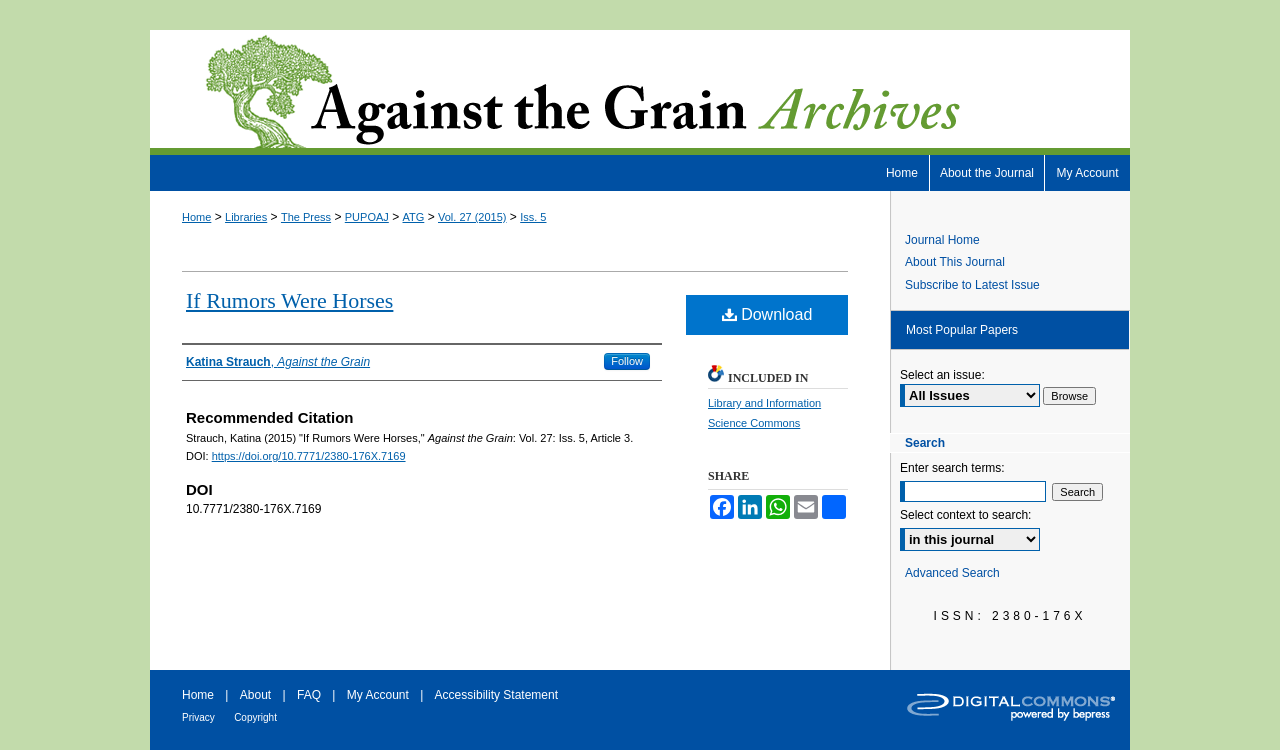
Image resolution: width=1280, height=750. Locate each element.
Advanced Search (952, 573)
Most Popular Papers (962, 330)
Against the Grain (640, 92)
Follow (627, 361)
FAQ (309, 695)
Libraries (246, 217)
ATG (414, 217)
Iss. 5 (533, 217)
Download (767, 314)
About (255, 695)
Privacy (198, 717)
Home (196, 217)
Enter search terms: (952, 468)
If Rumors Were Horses (289, 300)
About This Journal (955, 262)
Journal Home (942, 240)
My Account (378, 695)
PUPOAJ (367, 217)
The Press (306, 217)
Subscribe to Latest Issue (972, 285)
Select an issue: (942, 375)
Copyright (255, 717)
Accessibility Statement (496, 695)
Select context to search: (965, 515)
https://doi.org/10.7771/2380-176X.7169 (309, 456)
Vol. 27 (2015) (472, 217)
